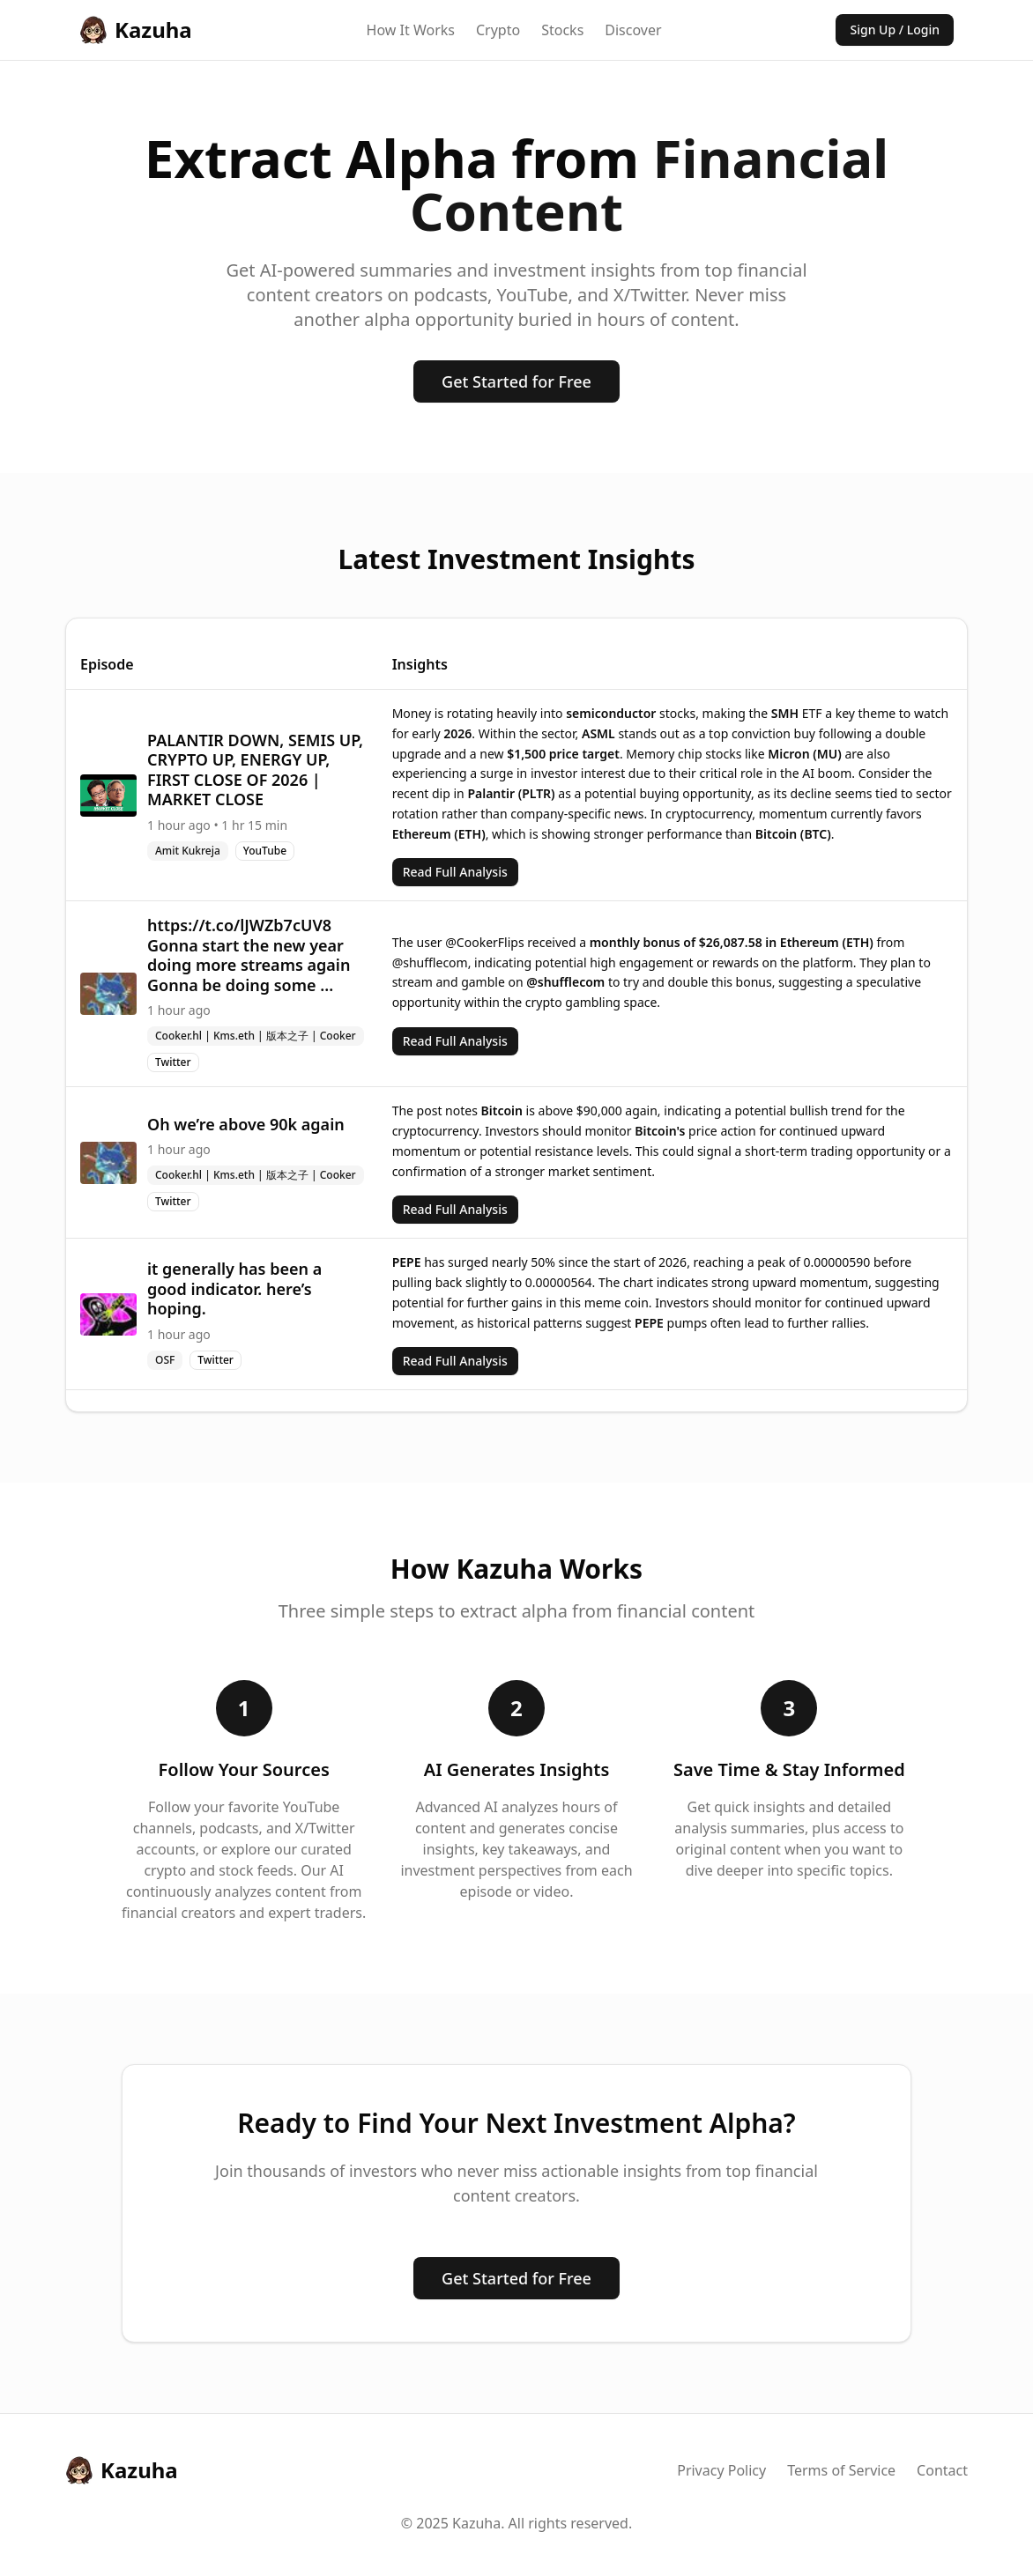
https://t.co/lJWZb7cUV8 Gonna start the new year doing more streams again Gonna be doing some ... (248, 955)
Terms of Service (841, 2470)
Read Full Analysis (455, 871)
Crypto (498, 30)
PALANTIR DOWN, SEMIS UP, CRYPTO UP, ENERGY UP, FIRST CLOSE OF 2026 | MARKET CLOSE (255, 770)
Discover (633, 30)
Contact (942, 2470)
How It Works (411, 30)
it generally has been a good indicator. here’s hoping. (234, 1288)
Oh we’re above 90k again (246, 1124)
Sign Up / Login (895, 29)
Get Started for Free (516, 381)
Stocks (562, 30)
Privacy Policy (721, 2470)
